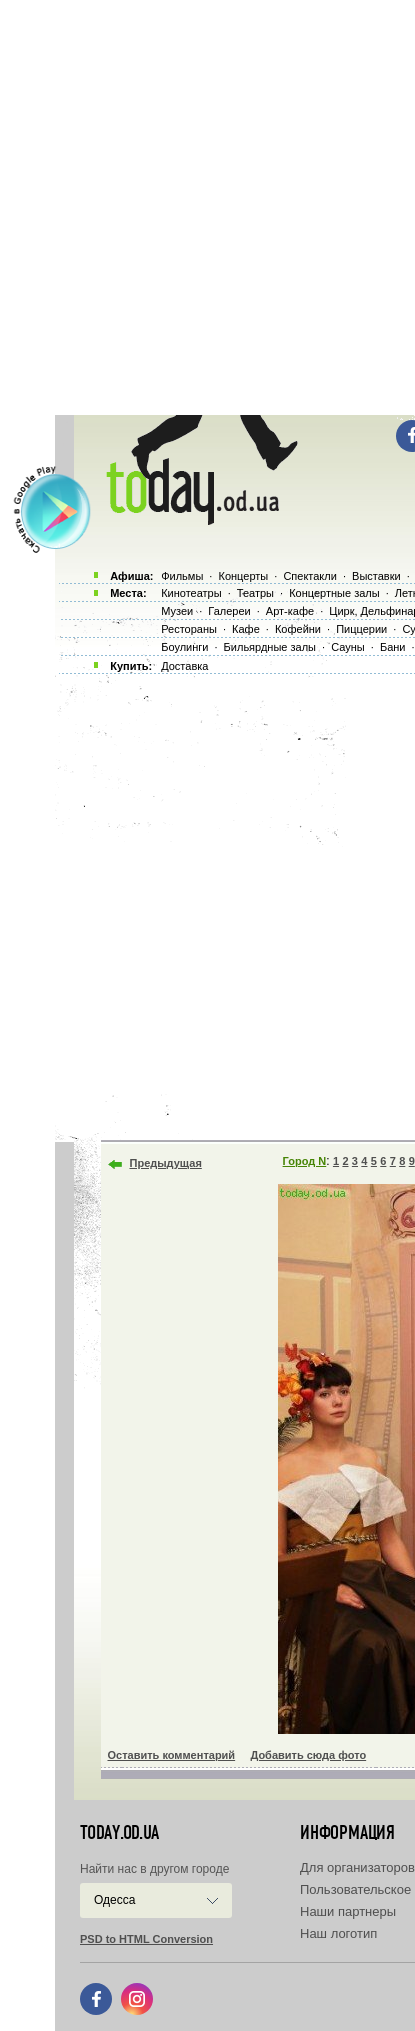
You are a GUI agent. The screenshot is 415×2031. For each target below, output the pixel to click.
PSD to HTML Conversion (146, 1939)
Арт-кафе (290, 611)
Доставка (184, 666)
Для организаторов (357, 1867)
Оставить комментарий (172, 1755)
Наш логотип (338, 1933)
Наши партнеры (348, 1911)
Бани (393, 647)
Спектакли (310, 576)
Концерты (243, 576)
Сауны (348, 647)
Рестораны (189, 629)
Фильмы (182, 576)
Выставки (376, 576)
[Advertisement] (207, 207)
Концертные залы (334, 593)
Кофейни (298, 629)
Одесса (114, 1900)
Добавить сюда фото (308, 1755)
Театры (255, 593)
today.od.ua (119, 1833)
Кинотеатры (191, 593)
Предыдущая (166, 1163)
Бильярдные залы (270, 647)
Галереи (229, 611)
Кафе (246, 629)
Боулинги (184, 647)
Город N (305, 1161)
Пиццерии (361, 629)
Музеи (177, 611)
